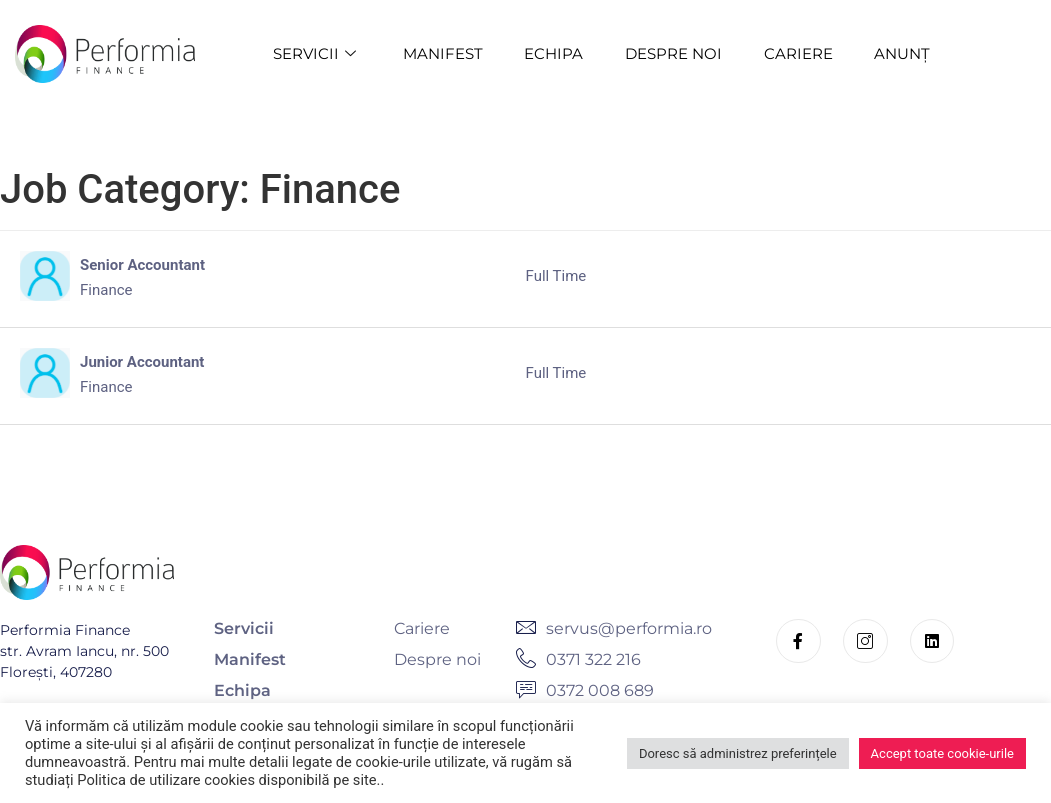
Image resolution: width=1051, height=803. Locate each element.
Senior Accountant (142, 265)
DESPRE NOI (673, 53)
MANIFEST (442, 53)
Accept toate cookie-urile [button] (942, 753)
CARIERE (798, 53)
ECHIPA (553, 53)
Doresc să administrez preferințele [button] (738, 753)
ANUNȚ (903, 53)
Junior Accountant (142, 362)
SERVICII (316, 53)
